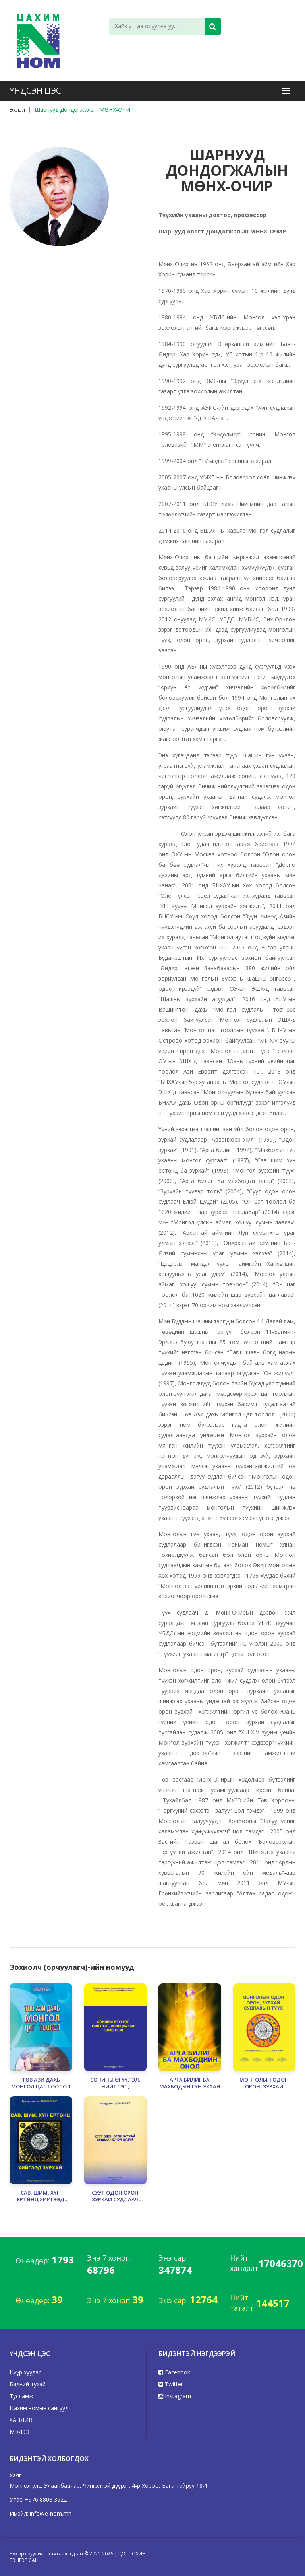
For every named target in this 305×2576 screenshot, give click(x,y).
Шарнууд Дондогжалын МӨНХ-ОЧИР (84, 109)
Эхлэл (17, 109)
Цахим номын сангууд (39, 2408)
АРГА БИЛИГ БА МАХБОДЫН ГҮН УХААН (189, 2083)
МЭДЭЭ (19, 2432)
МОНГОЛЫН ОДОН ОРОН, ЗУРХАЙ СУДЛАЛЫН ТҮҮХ (264, 2083)
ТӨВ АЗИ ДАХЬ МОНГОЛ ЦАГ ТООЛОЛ (41, 2083)
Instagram (174, 2396)
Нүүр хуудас (25, 2372)
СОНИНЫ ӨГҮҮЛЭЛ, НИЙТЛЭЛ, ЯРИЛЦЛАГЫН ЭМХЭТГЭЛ (115, 2083)
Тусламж (21, 2396)
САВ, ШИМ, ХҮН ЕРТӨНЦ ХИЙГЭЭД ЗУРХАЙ (40, 2196)
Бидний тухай (28, 2384)
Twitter (170, 2384)
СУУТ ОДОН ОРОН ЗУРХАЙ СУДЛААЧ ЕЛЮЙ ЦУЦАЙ (115, 2196)
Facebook (174, 2372)
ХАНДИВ (21, 2420)
